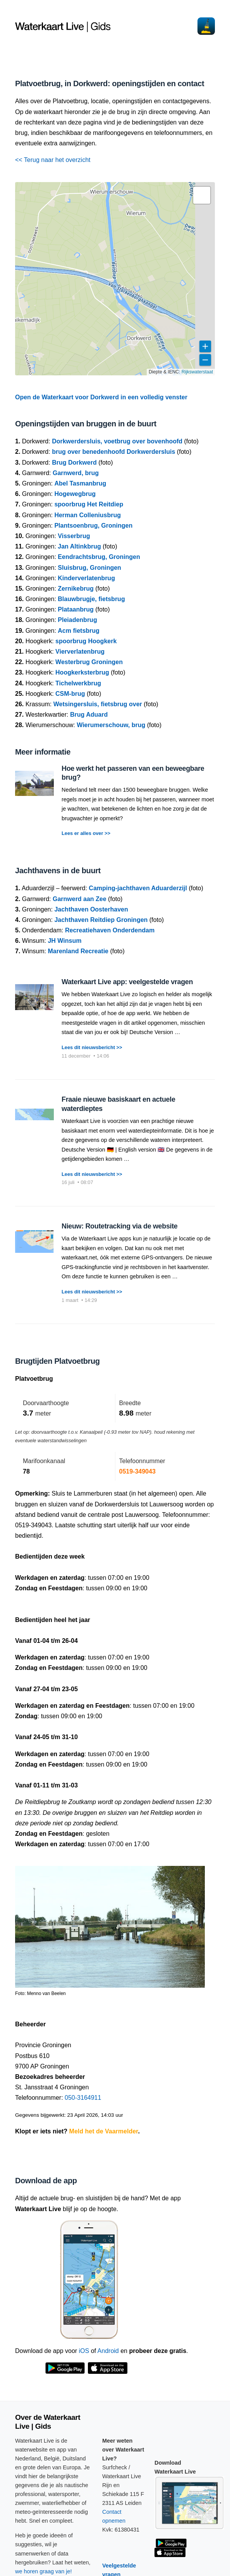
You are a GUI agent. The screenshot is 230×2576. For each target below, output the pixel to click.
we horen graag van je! (43, 2571)
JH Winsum (64, 940)
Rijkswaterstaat (197, 372)
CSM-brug (70, 693)
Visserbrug (74, 536)
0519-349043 (137, 1471)
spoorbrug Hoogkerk (86, 641)
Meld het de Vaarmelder (103, 2131)
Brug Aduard (89, 714)
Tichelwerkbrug (78, 683)
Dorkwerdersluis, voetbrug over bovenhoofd (117, 441)
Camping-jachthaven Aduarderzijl (138, 888)
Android (108, 2351)
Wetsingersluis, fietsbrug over (97, 704)
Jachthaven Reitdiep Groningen (101, 920)
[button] (201, 195)
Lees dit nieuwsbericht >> (92, 1047)
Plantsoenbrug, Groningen (93, 525)
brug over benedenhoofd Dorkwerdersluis (113, 451)
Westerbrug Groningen (89, 662)
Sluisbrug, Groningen (89, 567)
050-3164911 (83, 2097)
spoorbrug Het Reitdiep (88, 504)
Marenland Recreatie (78, 951)
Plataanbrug (75, 609)
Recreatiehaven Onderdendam (109, 930)
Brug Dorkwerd (74, 462)
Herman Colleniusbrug (87, 515)
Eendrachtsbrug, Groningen (99, 557)
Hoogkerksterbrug (82, 672)
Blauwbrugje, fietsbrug (91, 599)
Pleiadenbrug (77, 620)
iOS (84, 2351)
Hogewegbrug (75, 494)
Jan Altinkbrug (79, 546)
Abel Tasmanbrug (80, 483)
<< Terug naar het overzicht (53, 160)
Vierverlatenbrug (80, 651)
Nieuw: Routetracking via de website (119, 1226)
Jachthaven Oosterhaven (91, 909)
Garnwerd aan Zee (79, 899)
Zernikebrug (75, 588)
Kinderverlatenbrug (86, 578)
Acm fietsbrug (79, 630)
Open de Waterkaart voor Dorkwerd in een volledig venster (101, 397)
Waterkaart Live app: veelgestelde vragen (127, 982)
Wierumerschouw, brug (111, 725)
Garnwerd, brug (76, 473)
